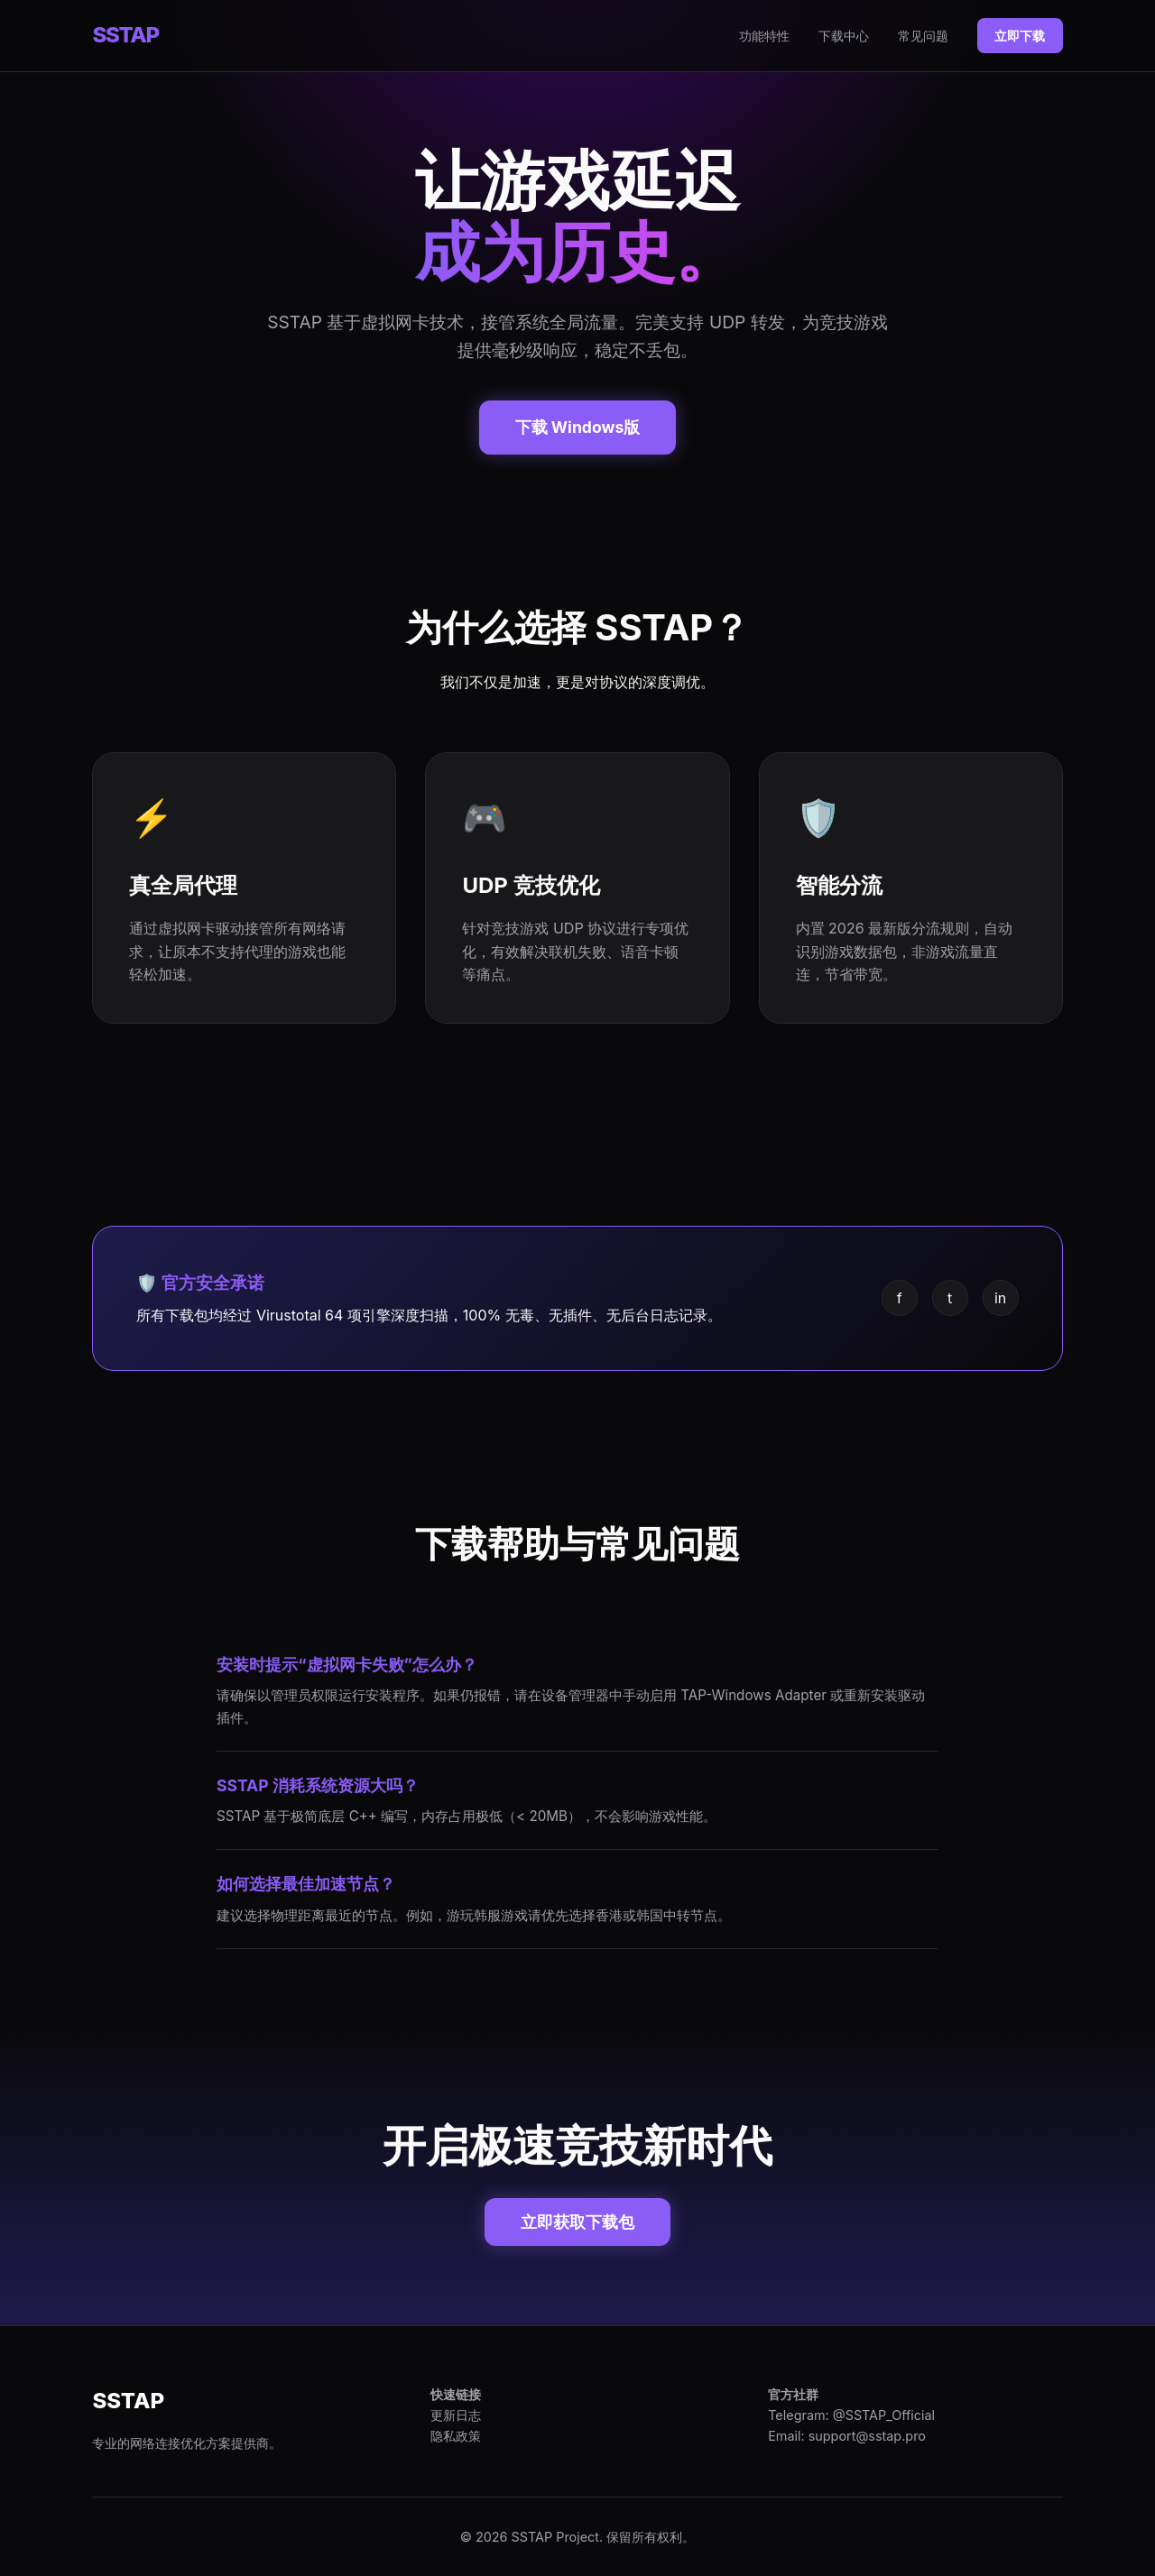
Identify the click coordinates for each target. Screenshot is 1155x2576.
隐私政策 (455, 2435)
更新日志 (455, 2415)
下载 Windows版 (578, 427)
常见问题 (923, 35)
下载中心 (843, 35)
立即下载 (1019, 35)
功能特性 (764, 35)
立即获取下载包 (577, 2222)
